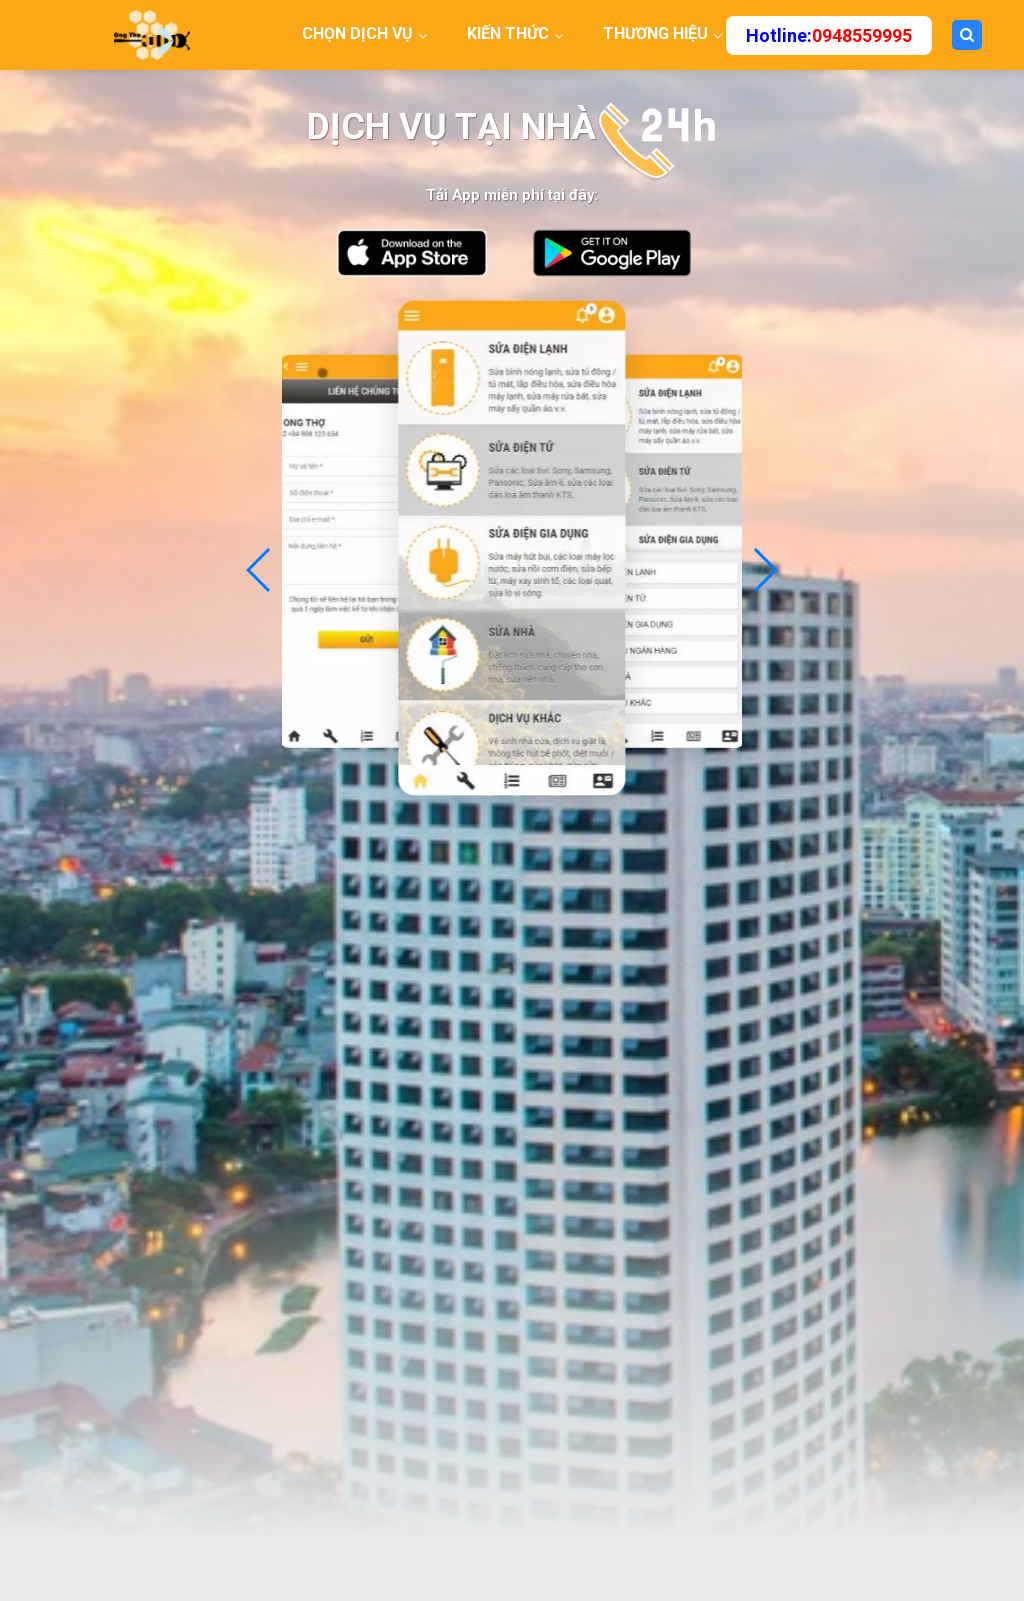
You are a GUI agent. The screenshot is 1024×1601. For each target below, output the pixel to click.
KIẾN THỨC (508, 33)
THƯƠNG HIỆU (655, 33)
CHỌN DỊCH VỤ (357, 33)
